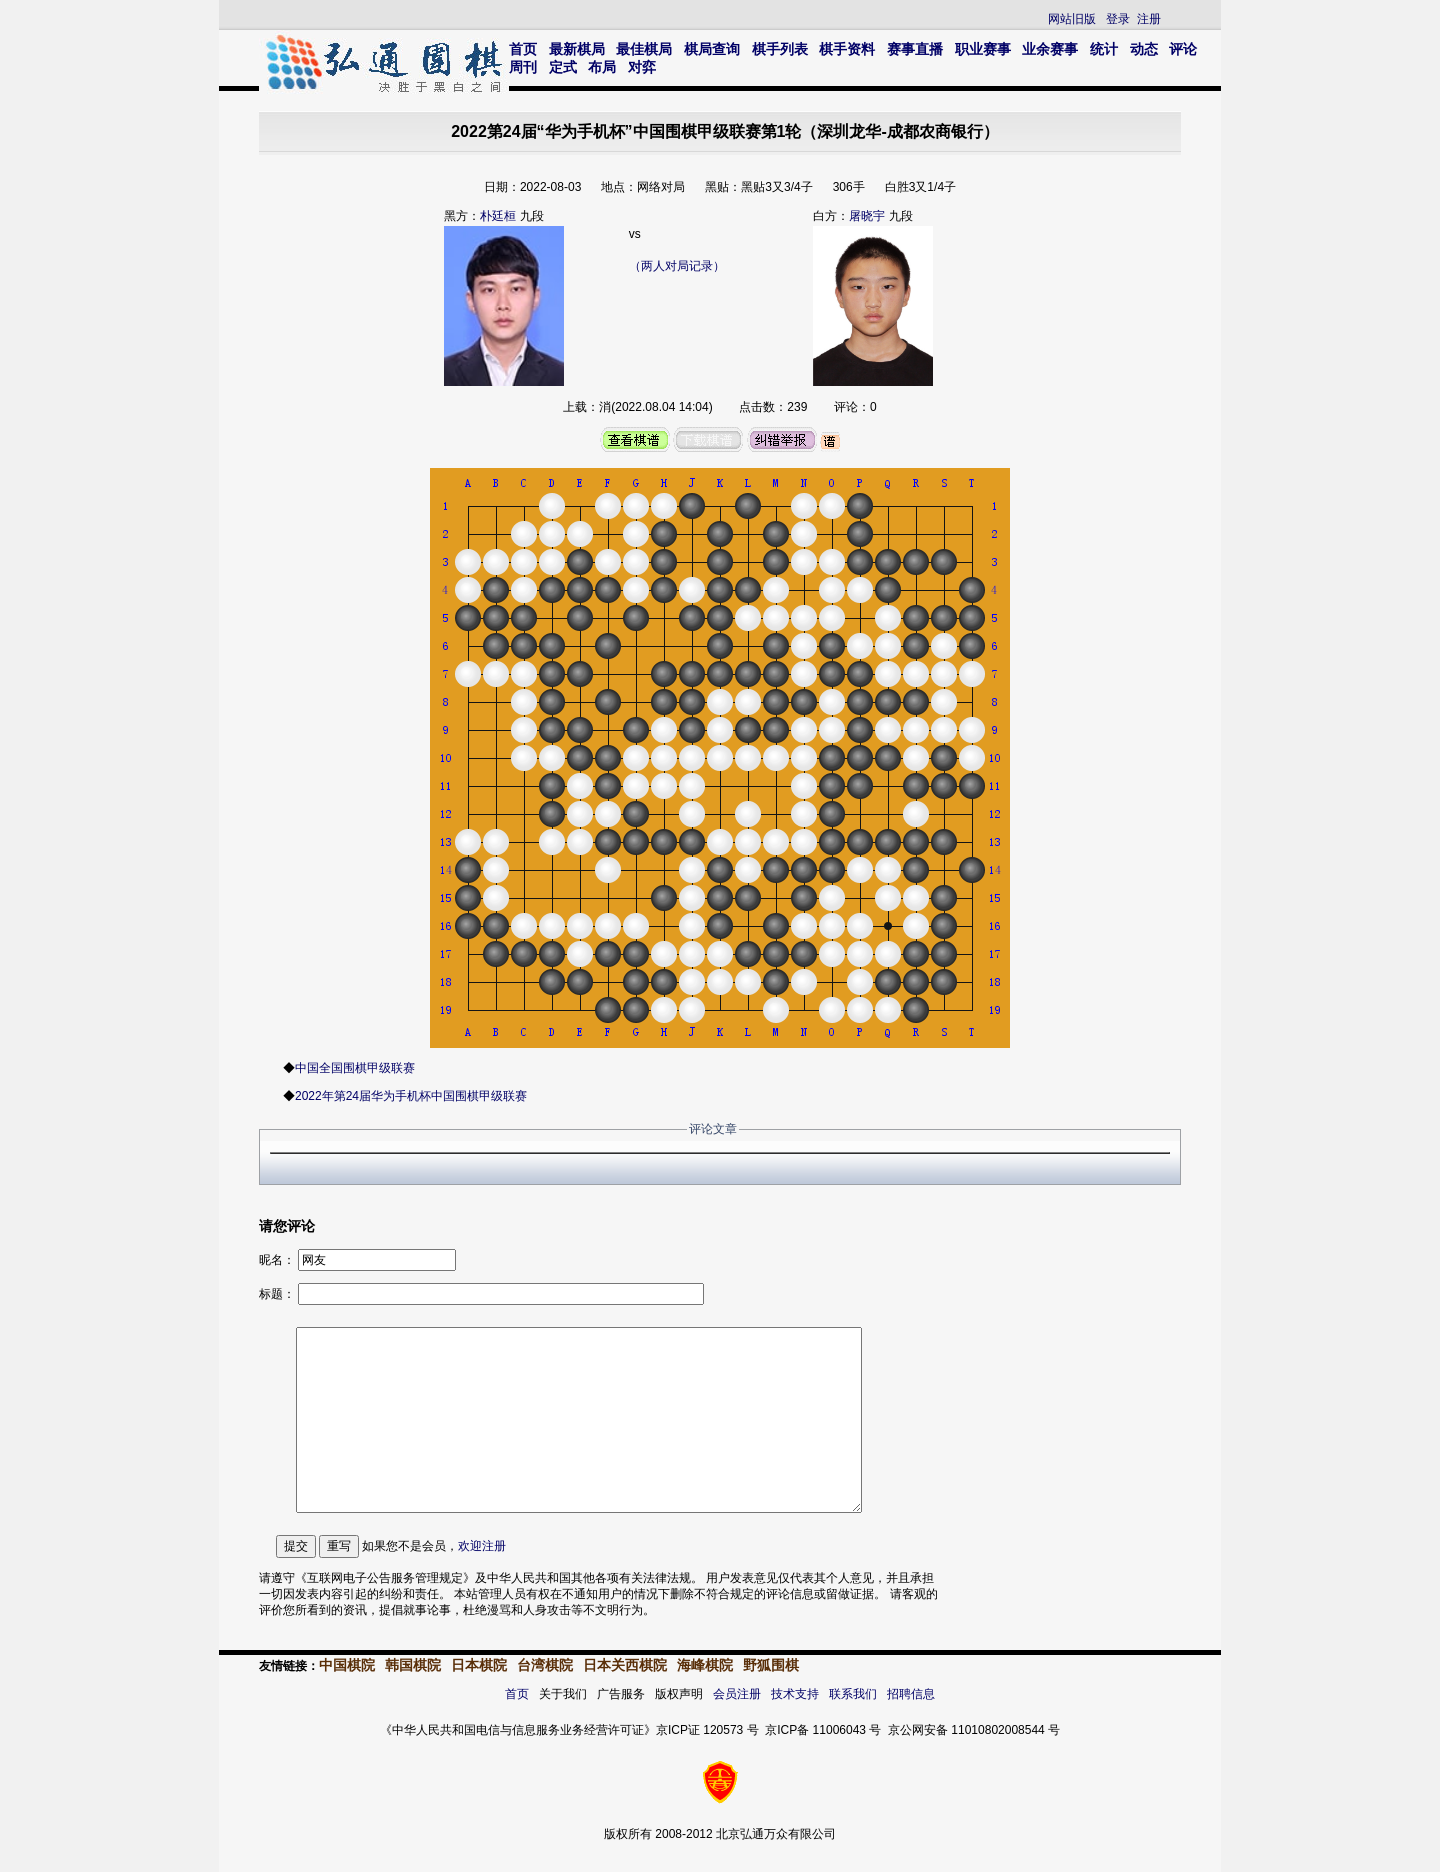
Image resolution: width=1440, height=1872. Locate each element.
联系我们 (853, 1694)
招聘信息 (911, 1694)
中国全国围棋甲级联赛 (355, 1068)
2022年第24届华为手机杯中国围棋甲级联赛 (411, 1096)
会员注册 (737, 1694)
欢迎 (482, 1546)
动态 (1144, 49)
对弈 (642, 67)
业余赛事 (1050, 49)
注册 (1149, 19)
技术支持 (795, 1694)
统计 (1104, 49)
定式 (563, 67)
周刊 (523, 67)
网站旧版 (1072, 19)
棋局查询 (712, 49)
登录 (1118, 19)
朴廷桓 (498, 216)
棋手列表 (780, 49)
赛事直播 (915, 49)
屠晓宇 (867, 216)
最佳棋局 (644, 49)
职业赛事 (983, 49)
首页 (523, 49)
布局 (602, 67)
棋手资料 (847, 49)
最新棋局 (577, 49)
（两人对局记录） (677, 266)
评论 (1183, 49)
